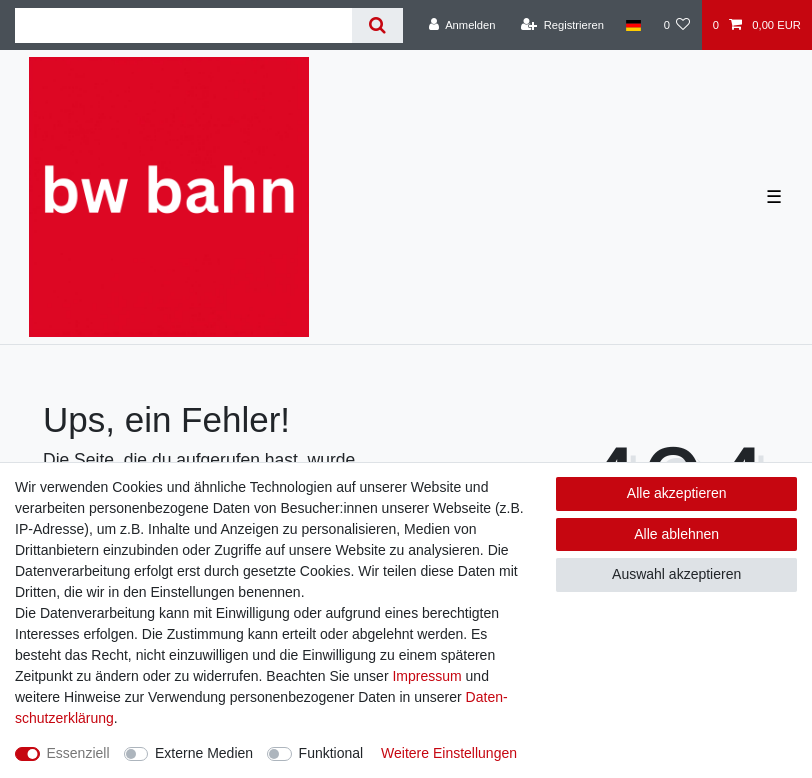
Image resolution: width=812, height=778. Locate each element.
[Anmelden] (462, 25)
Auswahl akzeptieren (676, 574)
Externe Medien (204, 753)
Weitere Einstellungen (449, 753)
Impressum (426, 676)
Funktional (331, 753)
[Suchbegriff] (183, 25)
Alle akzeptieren (677, 493)
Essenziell (78, 753)
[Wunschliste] (676, 25)
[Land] (633, 25)
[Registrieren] (562, 25)
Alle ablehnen (676, 534)
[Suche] (377, 25)
